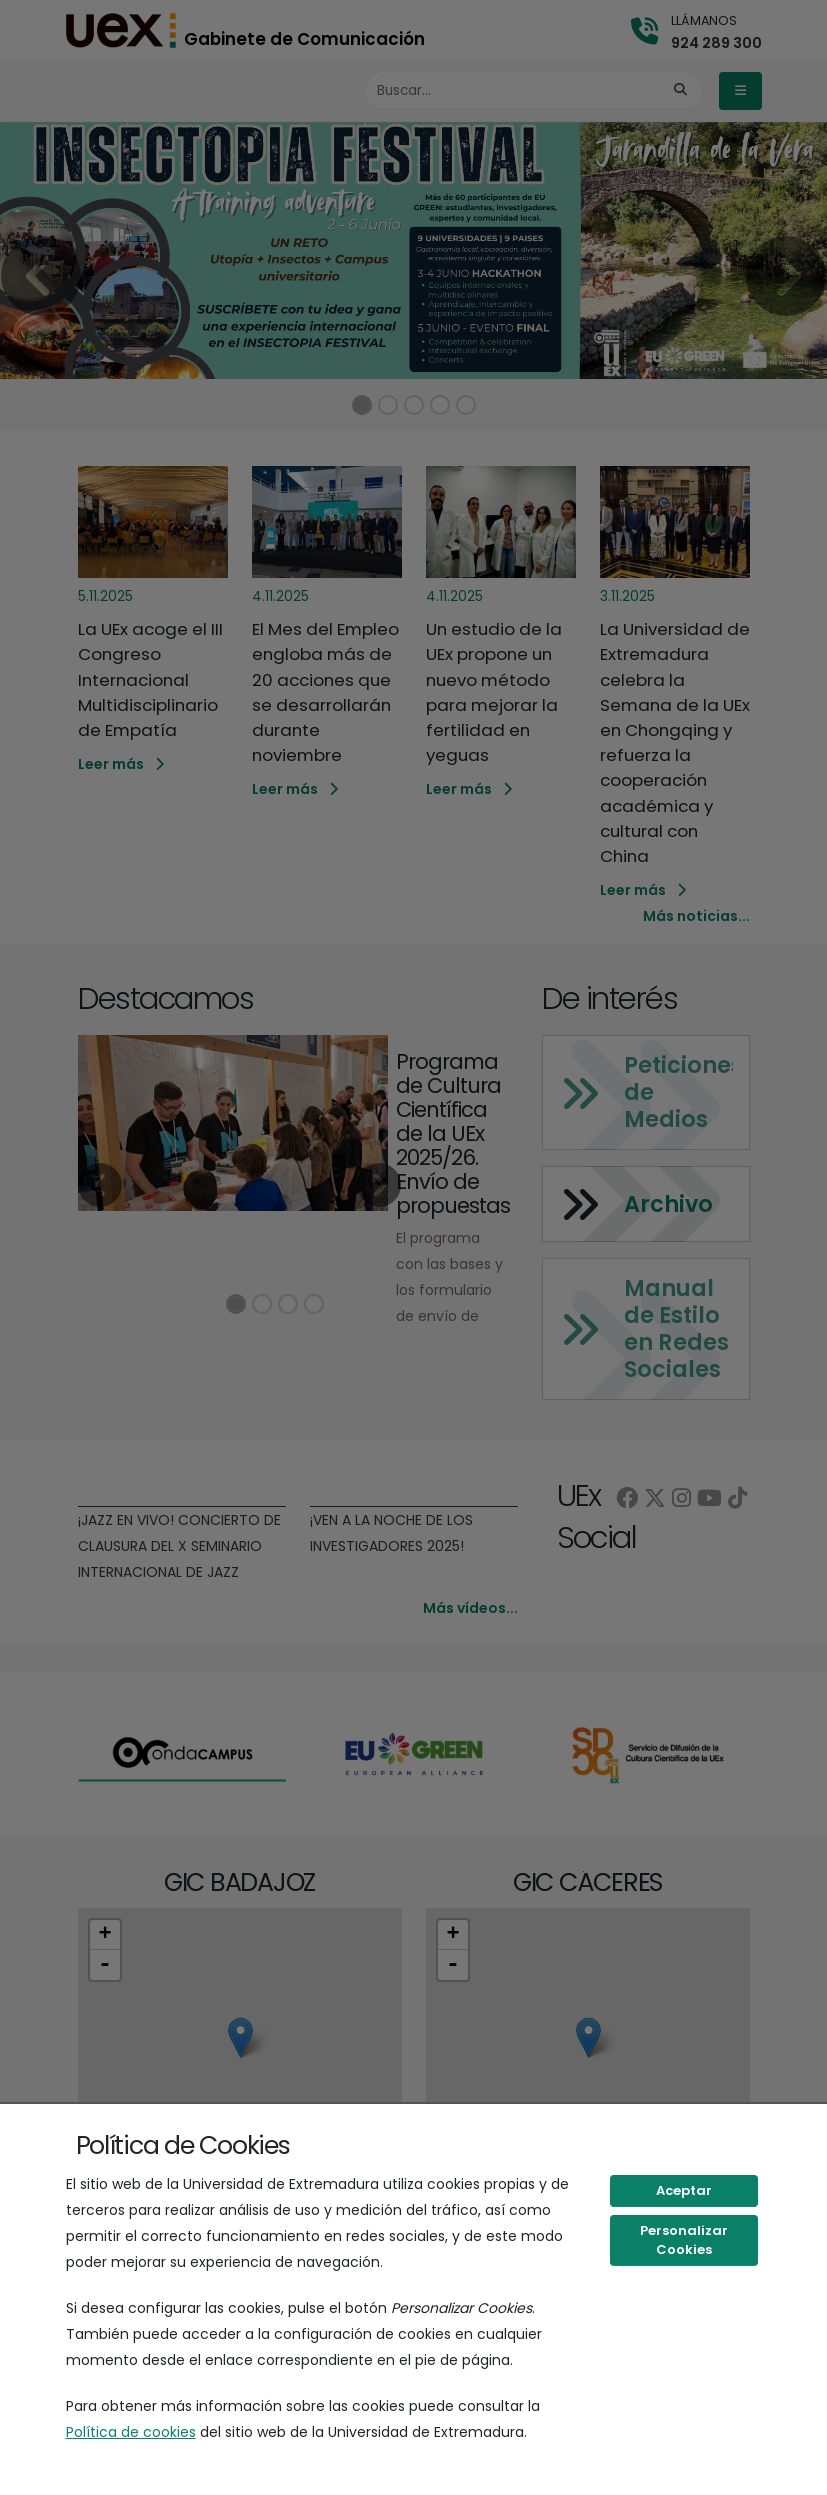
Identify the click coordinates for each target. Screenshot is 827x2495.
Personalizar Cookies (684, 2240)
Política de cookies (131, 2432)
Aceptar (684, 2190)
